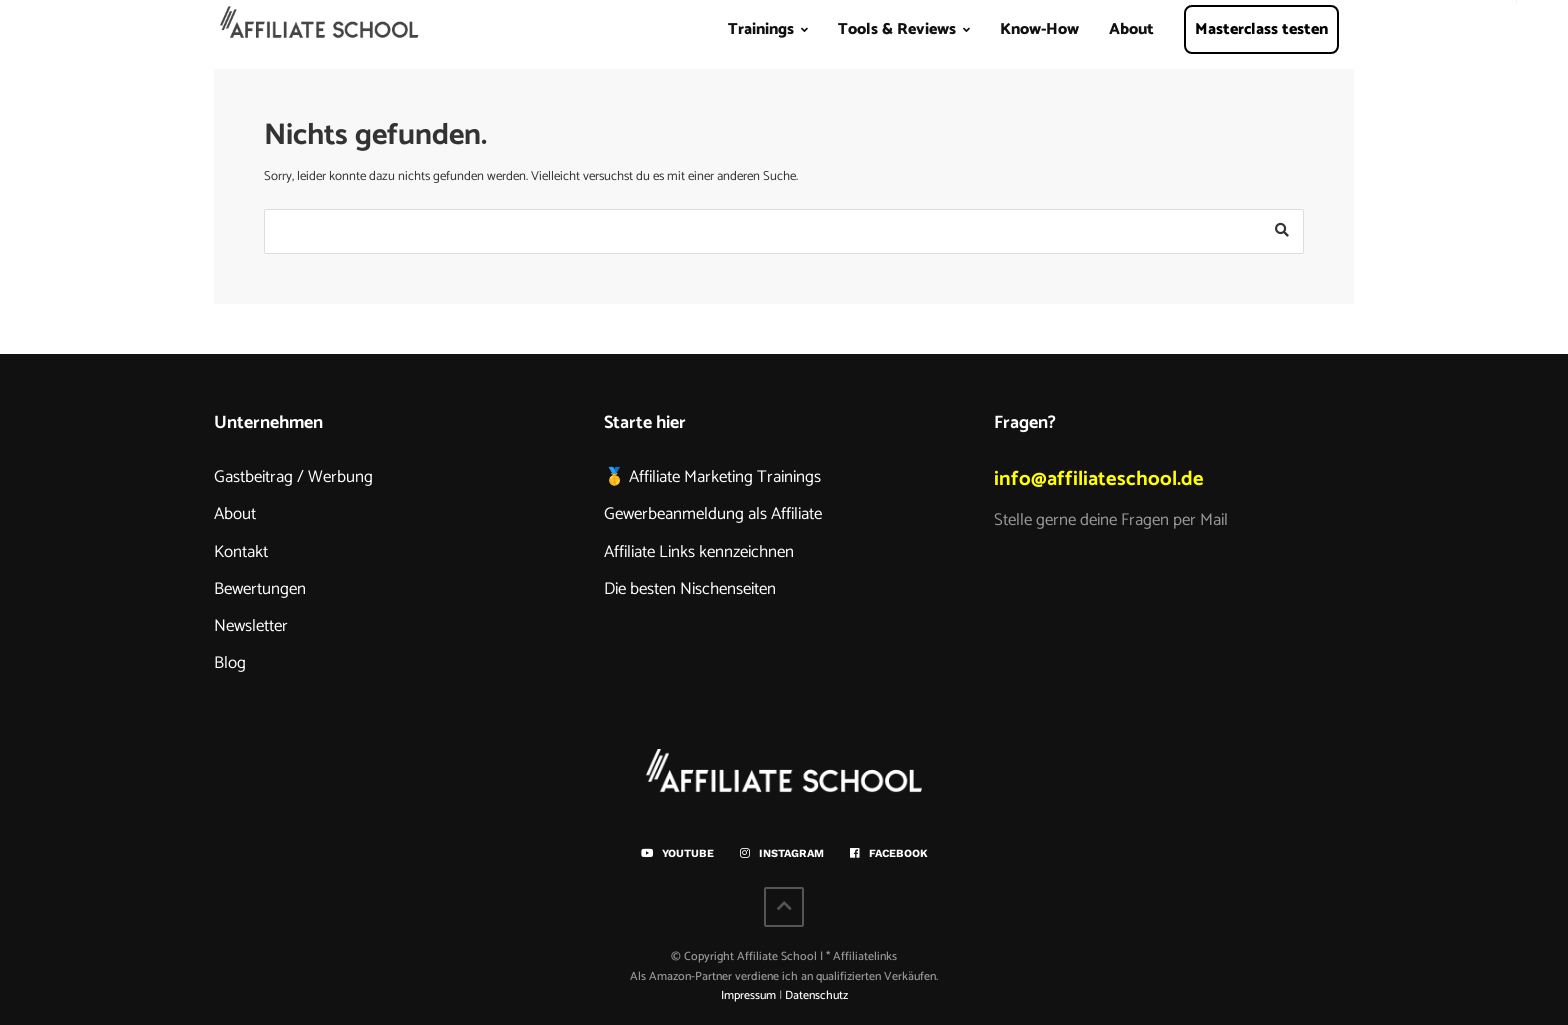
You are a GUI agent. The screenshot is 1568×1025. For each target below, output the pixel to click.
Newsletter (251, 626)
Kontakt (241, 552)
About (1131, 29)
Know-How (1039, 29)
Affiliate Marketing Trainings (725, 477)
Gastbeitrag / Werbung (293, 477)
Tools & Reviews (897, 29)
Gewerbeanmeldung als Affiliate (713, 514)
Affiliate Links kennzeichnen (699, 552)
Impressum (748, 995)
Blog (230, 663)
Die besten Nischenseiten (690, 589)
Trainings (761, 29)
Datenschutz (816, 995)
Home (320, 36)
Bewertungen (260, 589)
